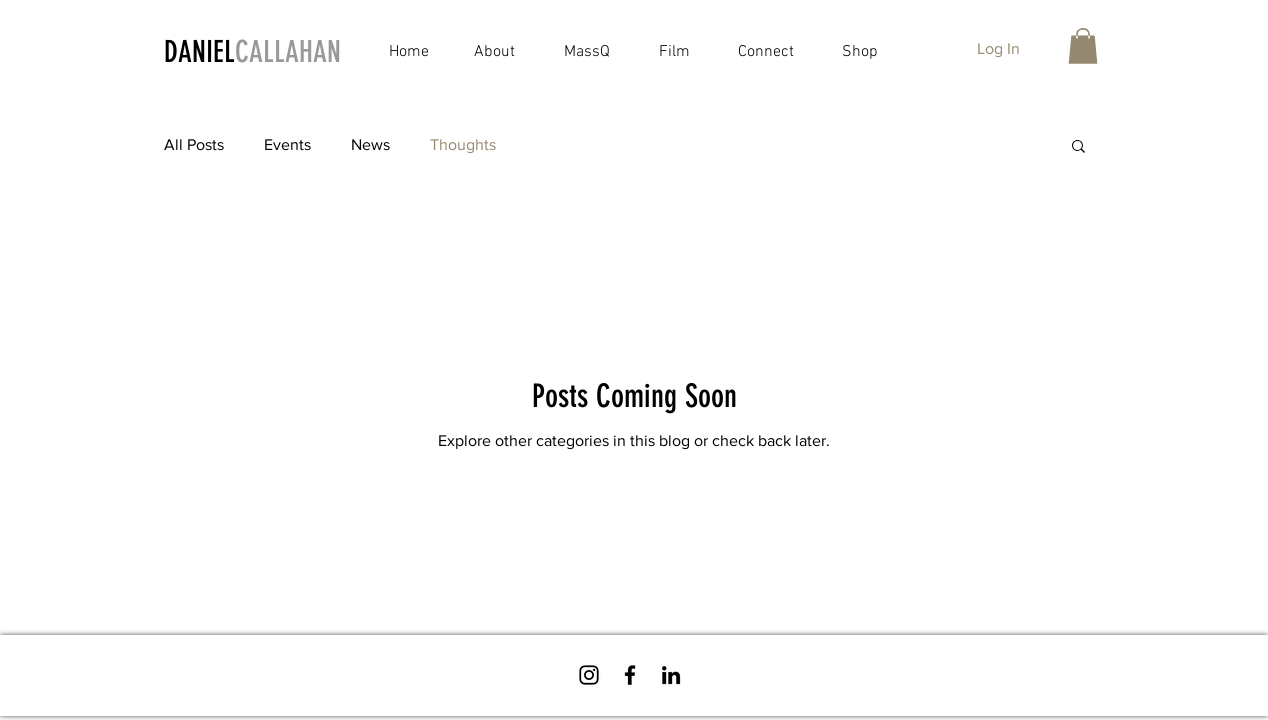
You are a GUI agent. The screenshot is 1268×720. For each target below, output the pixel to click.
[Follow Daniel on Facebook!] (630, 675)
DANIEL (199, 52)
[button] (1083, 46)
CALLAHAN (288, 52)
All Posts (194, 144)
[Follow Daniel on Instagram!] (589, 675)
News (370, 144)
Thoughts (463, 144)
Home (409, 52)
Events (287, 144)
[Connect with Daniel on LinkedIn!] (671, 675)
